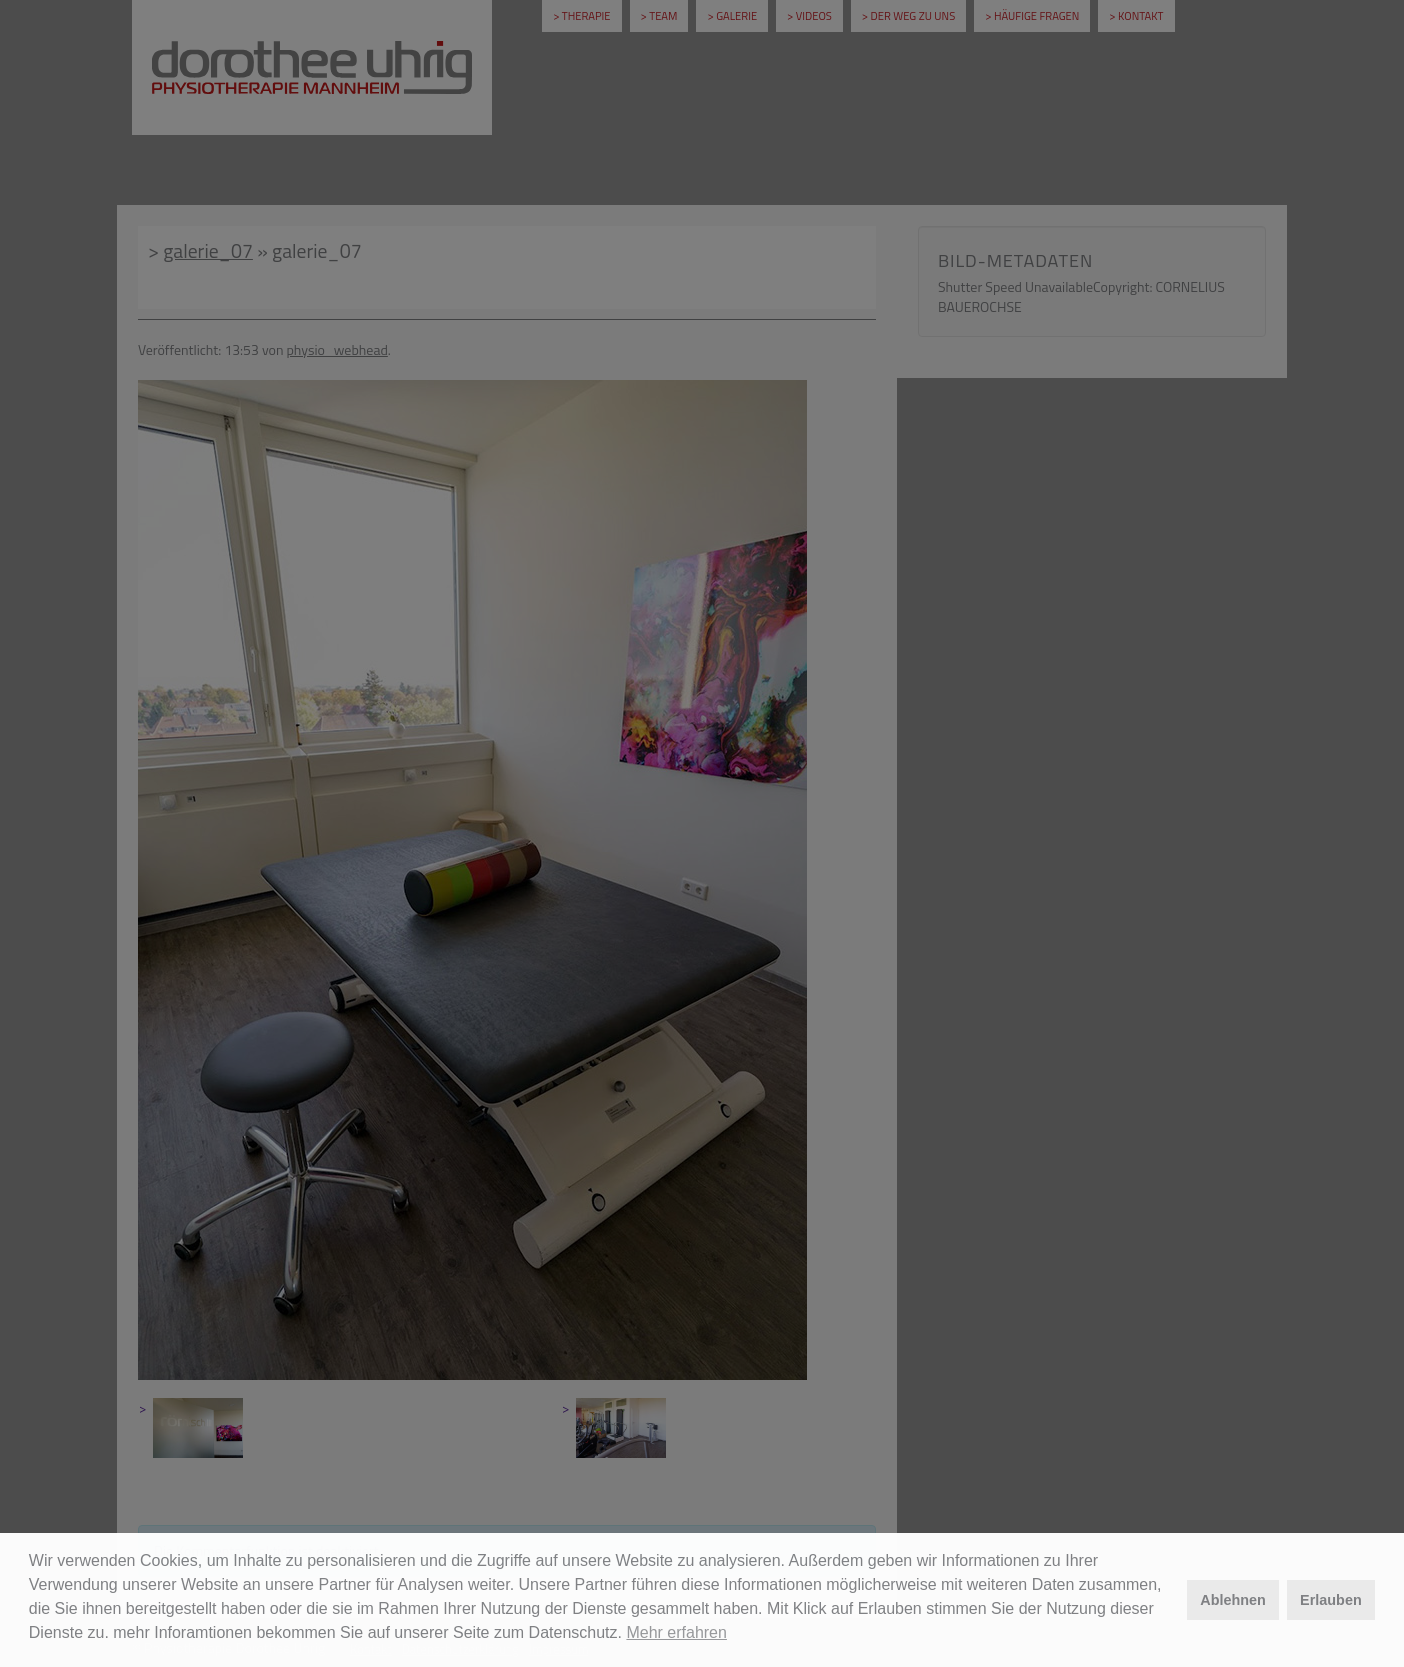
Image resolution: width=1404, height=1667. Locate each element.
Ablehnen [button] (1233, 1600)
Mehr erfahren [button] (676, 1632)
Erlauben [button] (1331, 1600)
